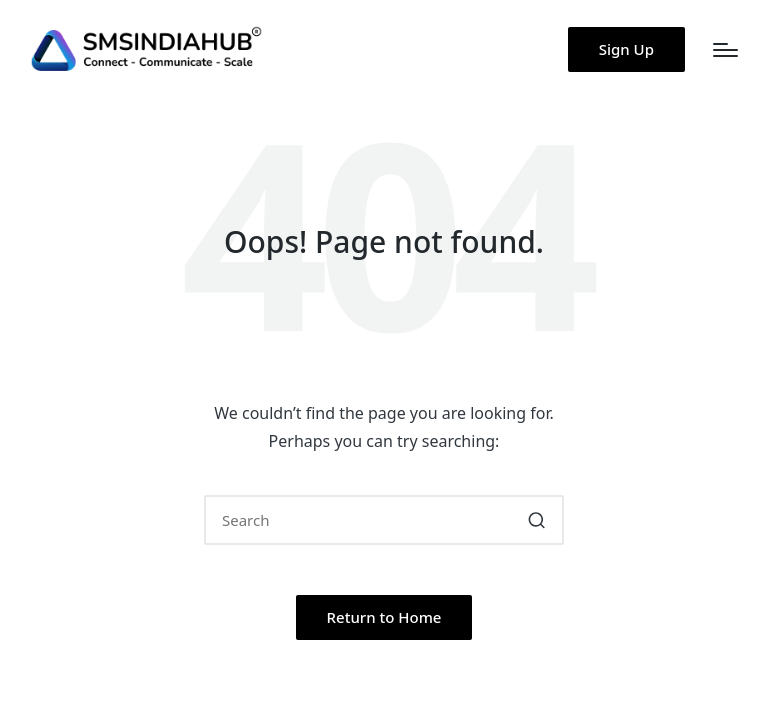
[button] (626, 49)
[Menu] (725, 50)
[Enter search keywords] (384, 520)
